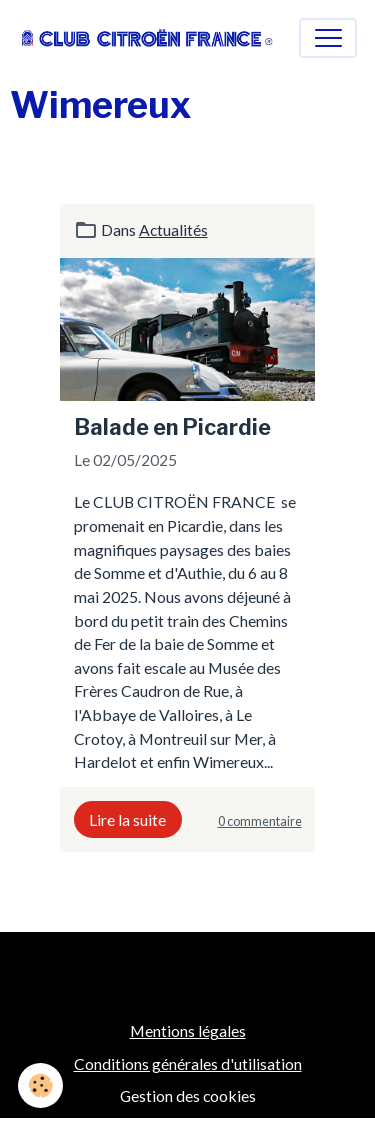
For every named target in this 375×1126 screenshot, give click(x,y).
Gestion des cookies (188, 1095)
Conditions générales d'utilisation (188, 1063)
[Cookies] (40, 1085)
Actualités (173, 229)
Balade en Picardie (172, 427)
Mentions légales (188, 1030)
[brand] (147, 38)
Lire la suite (127, 819)
